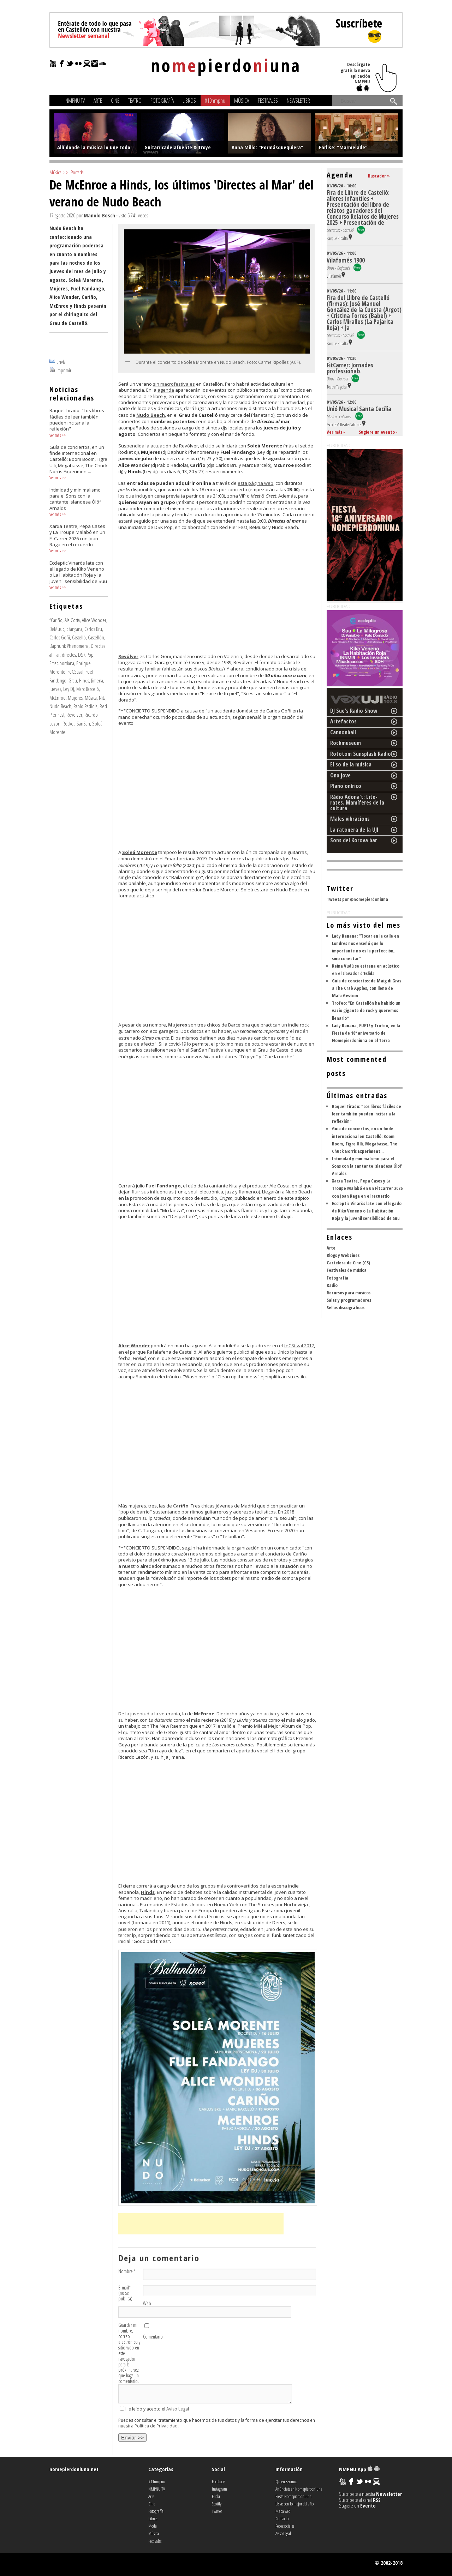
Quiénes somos (286, 2481)
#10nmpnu (215, 100)
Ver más (55, 435)
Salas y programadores (349, 1300)
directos (69, 654)
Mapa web (282, 2511)
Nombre (127, 2271)
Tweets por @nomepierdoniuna (357, 899)
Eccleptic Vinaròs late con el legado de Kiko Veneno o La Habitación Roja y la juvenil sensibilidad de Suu (367, 1210)
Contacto (282, 2518)
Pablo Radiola (85, 706)
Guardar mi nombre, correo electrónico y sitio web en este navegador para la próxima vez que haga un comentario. (129, 2353)
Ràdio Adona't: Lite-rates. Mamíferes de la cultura (357, 802)
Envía (61, 361)
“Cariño (56, 620)
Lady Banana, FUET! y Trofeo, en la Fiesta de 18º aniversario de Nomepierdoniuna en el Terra (366, 1032)
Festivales (268, 100)
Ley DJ (68, 688)
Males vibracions (350, 819)
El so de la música (350, 764)
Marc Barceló (87, 688)
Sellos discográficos (345, 1307)
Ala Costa (72, 620)
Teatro (135, 100)
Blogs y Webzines (343, 1255)
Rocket (69, 723)
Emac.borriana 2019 (186, 858)
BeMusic (56, 628)
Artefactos (343, 721)
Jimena (97, 680)
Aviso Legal (177, 2409)
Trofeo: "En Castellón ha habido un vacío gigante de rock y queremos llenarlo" (366, 1010)
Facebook (218, 2481)
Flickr (216, 2496)
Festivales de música (347, 1270)
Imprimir (63, 370)
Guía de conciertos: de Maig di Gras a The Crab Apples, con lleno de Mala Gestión (366, 988)
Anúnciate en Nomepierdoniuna (298, 2489)
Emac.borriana (61, 663)
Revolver (74, 714)
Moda (152, 2526)
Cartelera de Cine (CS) (348, 1262)
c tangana (74, 628)
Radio (332, 1285)
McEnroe (57, 697)
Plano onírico (345, 786)
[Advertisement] (201, 2223)
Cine (115, 100)
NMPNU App (359, 2469)
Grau (73, 680)
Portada (77, 172)
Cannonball (343, 732)
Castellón (96, 637)
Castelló (79, 637)
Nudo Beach (60, 706)
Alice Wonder (94, 620)
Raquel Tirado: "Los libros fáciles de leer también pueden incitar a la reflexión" (366, 1113)
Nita (102, 697)
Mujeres (75, 697)
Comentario (153, 2337)
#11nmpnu (156, 2481)
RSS (377, 2499)
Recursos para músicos (348, 1292)
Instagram (219, 2489)
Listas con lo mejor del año (294, 2503)
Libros (189, 100)
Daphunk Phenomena (69, 645)
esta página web (255, 483)
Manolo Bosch (99, 215)
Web (147, 2303)
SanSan (83, 723)
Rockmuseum (345, 743)
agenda (165, 390)
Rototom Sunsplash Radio (360, 754)
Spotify (216, 2503)
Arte (98, 100)
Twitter (217, 2511)
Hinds (84, 680)
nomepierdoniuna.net (74, 2469)
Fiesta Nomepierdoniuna (293, 2496)
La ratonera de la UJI (354, 829)
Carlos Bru (93, 628)
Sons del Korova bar (353, 840)
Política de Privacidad (156, 2426)
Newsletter (298, 100)
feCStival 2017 (299, 1345)
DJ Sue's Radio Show (353, 711)
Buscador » (379, 176)
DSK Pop (86, 654)
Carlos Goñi (59, 637)
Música (241, 100)
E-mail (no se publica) (125, 2293)
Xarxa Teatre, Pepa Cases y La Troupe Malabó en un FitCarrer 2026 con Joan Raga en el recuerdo (367, 1188)
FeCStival (75, 671)
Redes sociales (284, 2526)
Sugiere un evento (377, 432)
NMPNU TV (75, 100)
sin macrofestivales (174, 384)
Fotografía (162, 100)
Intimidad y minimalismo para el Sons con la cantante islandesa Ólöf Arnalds (367, 1165)
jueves (55, 688)
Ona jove (340, 775)
